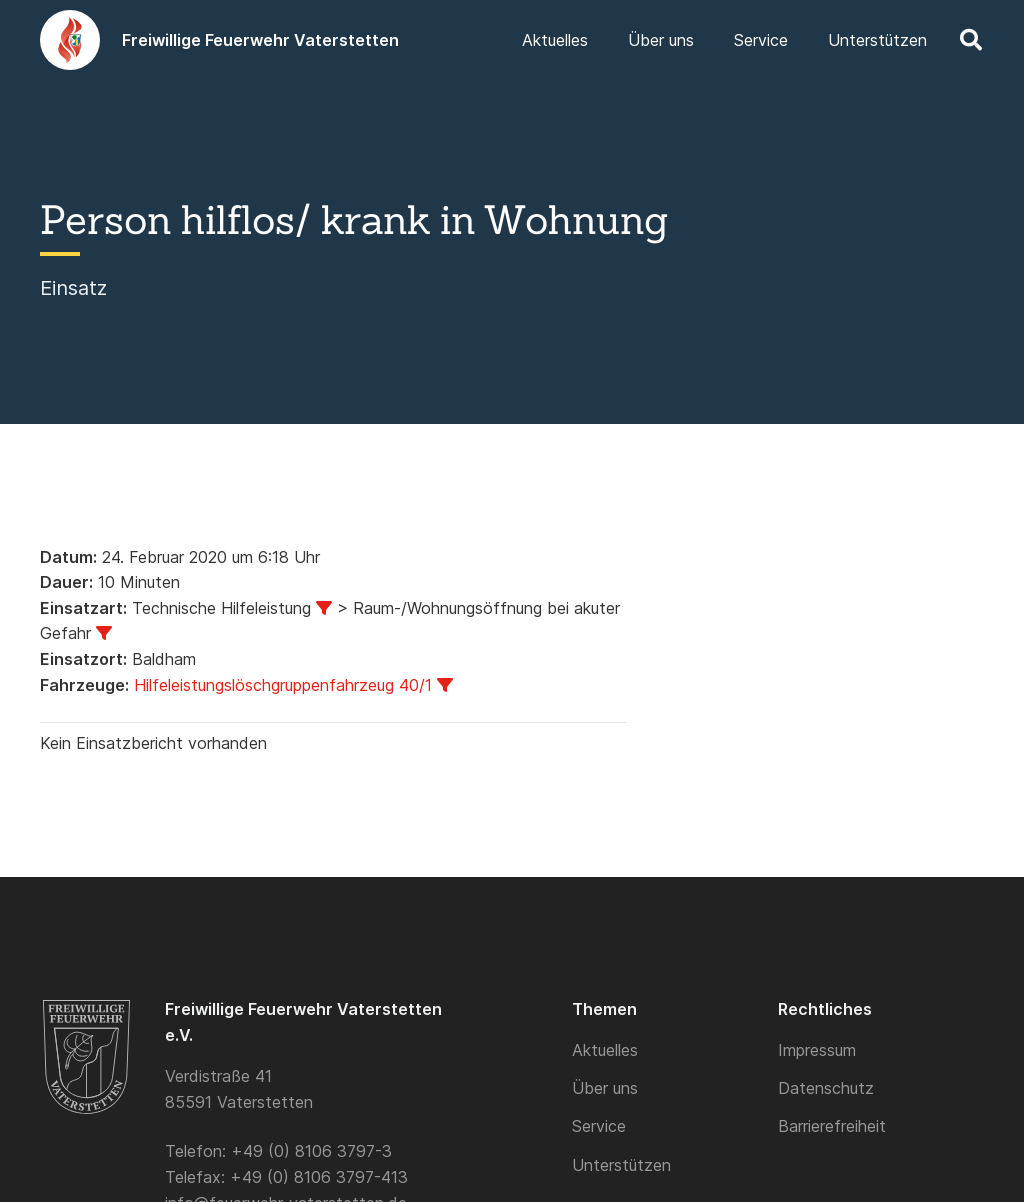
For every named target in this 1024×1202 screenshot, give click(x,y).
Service (599, 1126)
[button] (971, 40)
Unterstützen (621, 1165)
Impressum (817, 1050)
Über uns (605, 1088)
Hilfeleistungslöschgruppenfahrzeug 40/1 (283, 685)
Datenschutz (826, 1088)
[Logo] (70, 40)
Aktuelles (605, 1050)
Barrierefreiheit (832, 1126)
